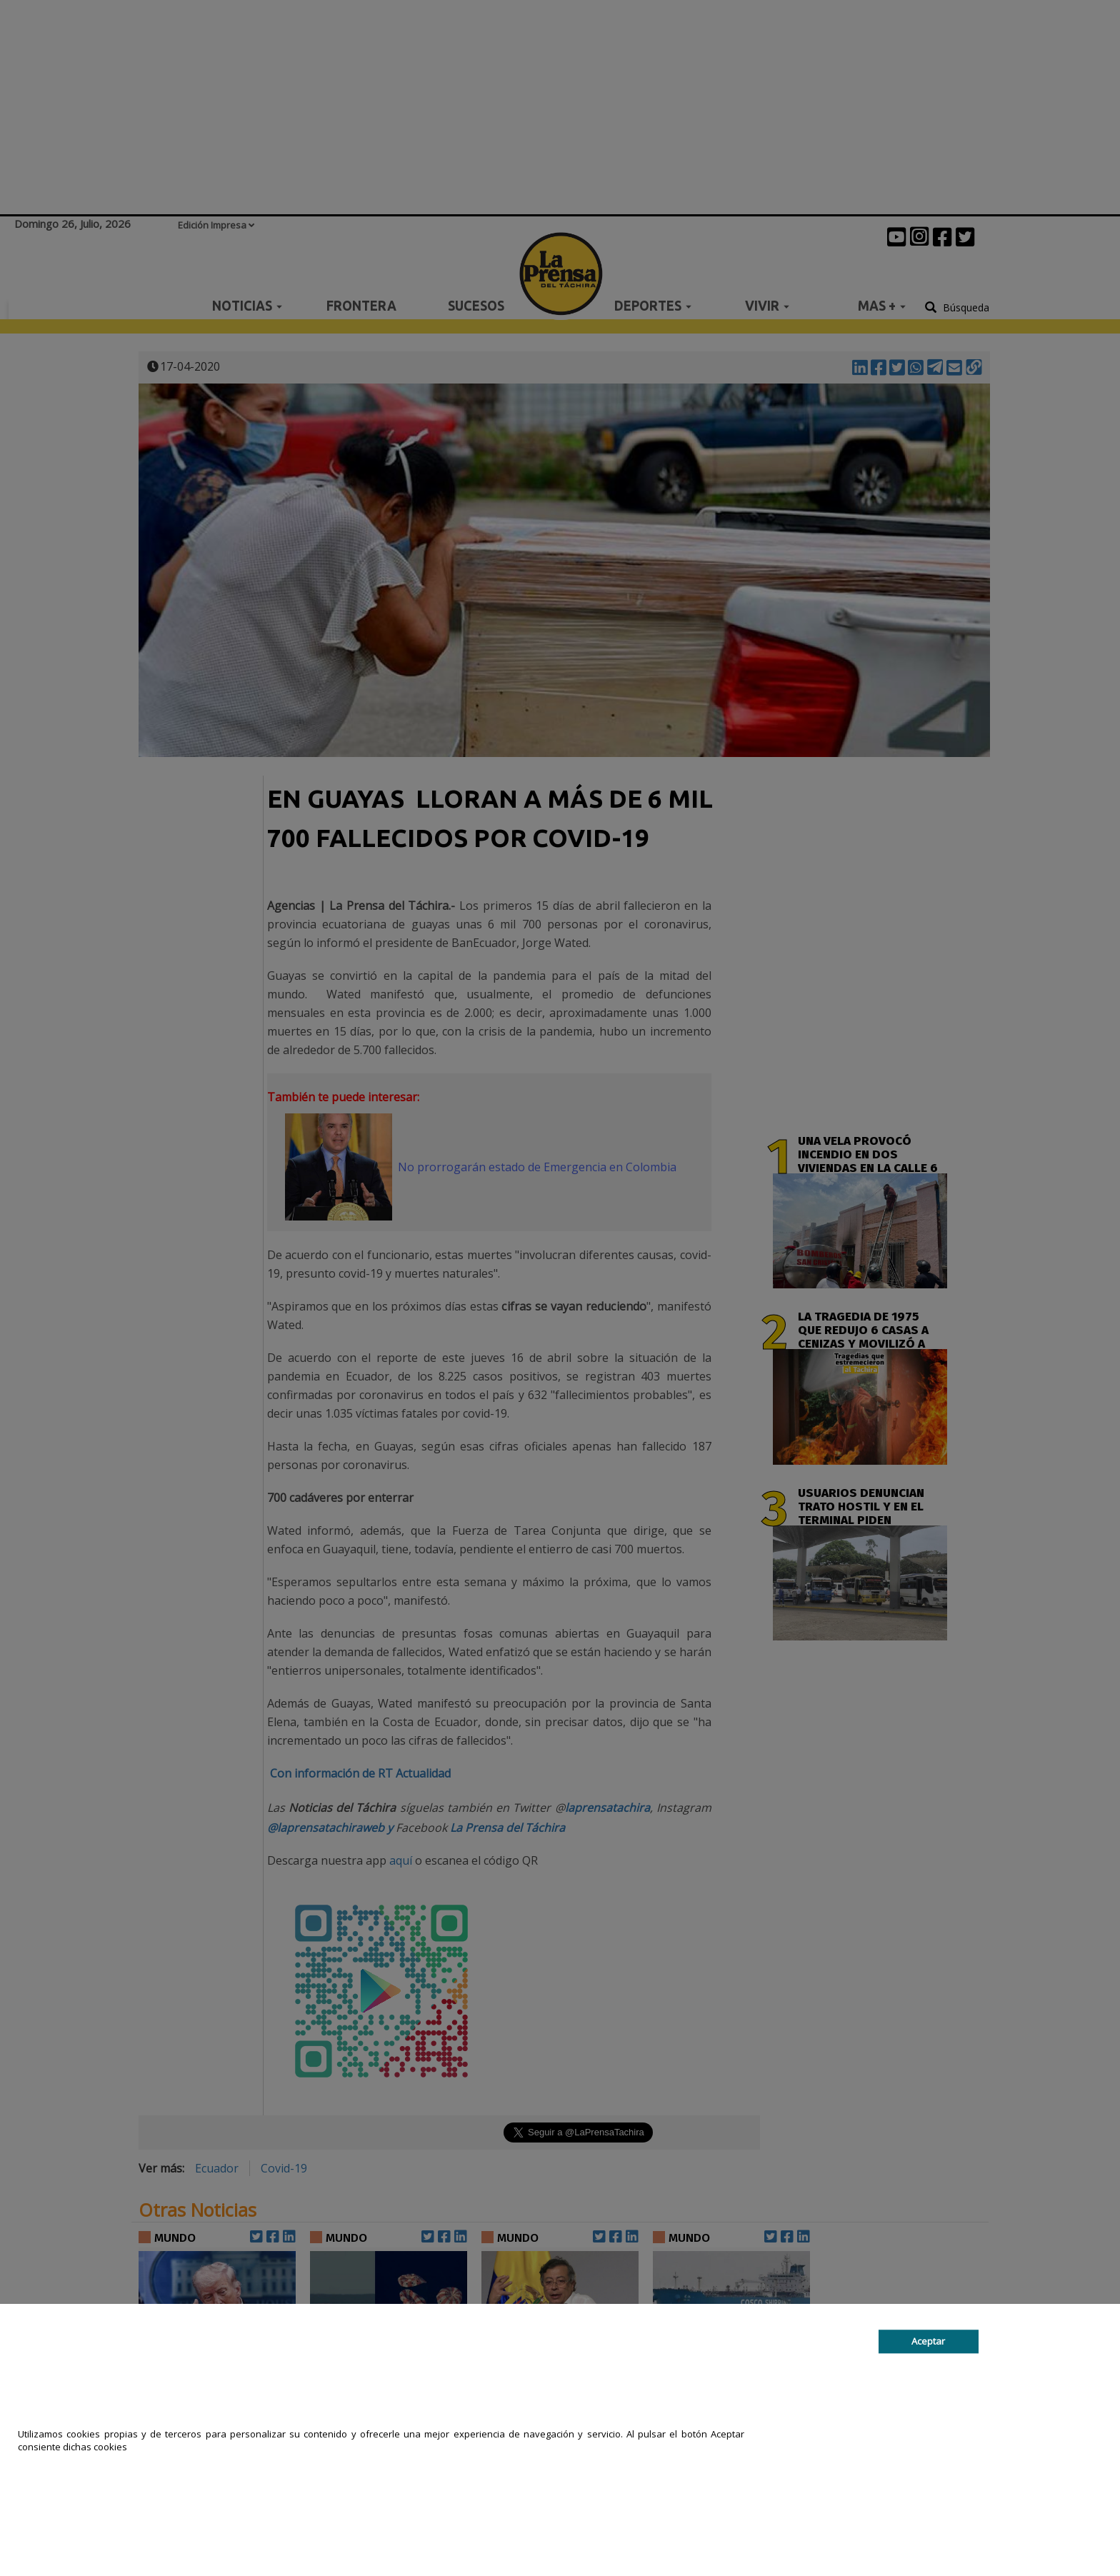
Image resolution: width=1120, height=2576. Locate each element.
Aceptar (928, 2341)
